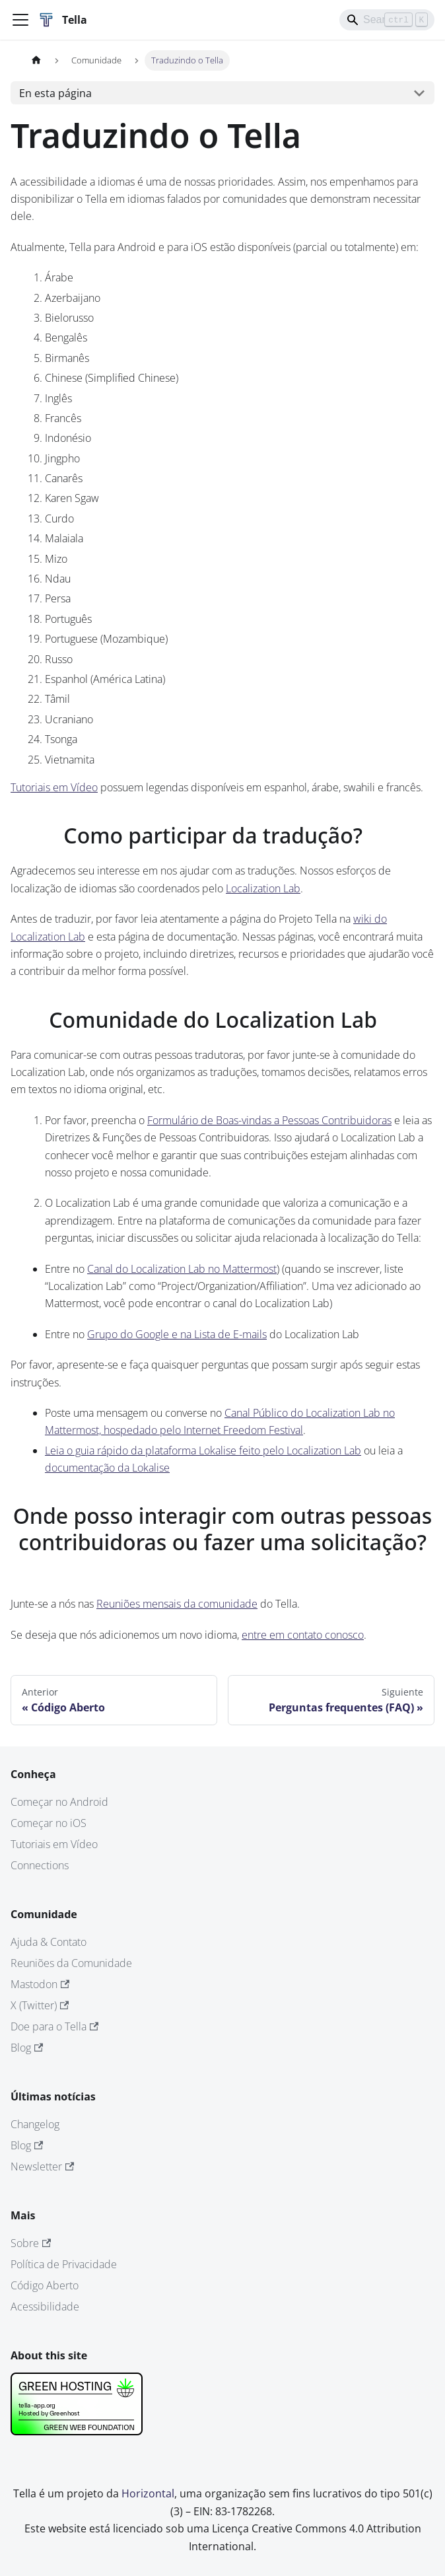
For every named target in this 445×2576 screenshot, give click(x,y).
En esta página (55, 93)
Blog (27, 2047)
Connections (40, 1865)
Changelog (35, 2124)
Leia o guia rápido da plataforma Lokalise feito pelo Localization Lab (203, 1450)
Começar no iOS (48, 1823)
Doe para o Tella (54, 2026)
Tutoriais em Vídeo (54, 787)
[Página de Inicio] (36, 60)
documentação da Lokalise (107, 1467)
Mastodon (40, 1984)
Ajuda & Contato (48, 1942)
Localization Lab (263, 888)
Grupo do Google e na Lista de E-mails (177, 1334)
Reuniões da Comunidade (71, 1963)
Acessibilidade (45, 2306)
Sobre (31, 2243)
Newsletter (42, 2166)
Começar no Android (59, 1802)
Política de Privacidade (64, 2264)
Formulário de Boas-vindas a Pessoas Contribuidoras (269, 1120)
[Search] (386, 19)
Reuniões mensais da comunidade (176, 1603)
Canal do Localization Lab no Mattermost (182, 1269)
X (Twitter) (40, 2005)
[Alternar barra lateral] (20, 20)
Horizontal (147, 2493)
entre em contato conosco (303, 1635)
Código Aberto (45, 2285)
